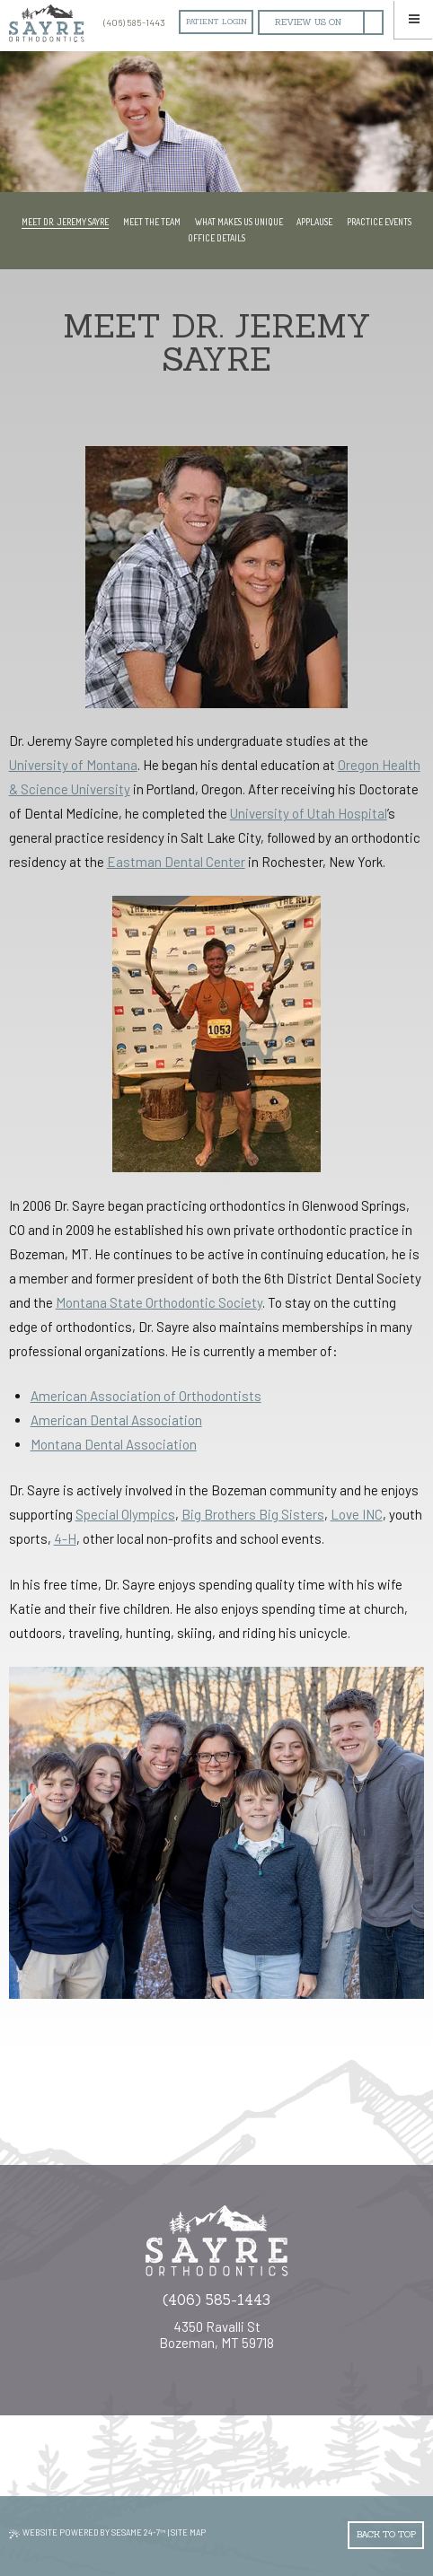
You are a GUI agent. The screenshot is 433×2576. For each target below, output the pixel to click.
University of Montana (73, 765)
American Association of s (146, 1396)
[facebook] (373, 22)
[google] (309, 22)
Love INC (357, 1514)
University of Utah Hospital (308, 813)
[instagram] (198, 2367)
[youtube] (222, 2367)
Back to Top (386, 2534)
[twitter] (235, 2367)
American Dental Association (116, 1420)
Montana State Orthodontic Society (159, 1302)
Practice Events (379, 221)
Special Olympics (125, 1514)
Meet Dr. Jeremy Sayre (65, 221)
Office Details (216, 237)
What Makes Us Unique (239, 221)
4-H (65, 1538)
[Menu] (413, 19)
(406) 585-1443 (132, 22)
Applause (314, 221)
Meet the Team (152, 221)
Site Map (188, 2532)
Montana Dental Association (114, 1444)
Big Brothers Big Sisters (252, 1514)
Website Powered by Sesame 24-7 (87, 2533)
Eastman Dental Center (176, 862)
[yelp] (247, 2367)
